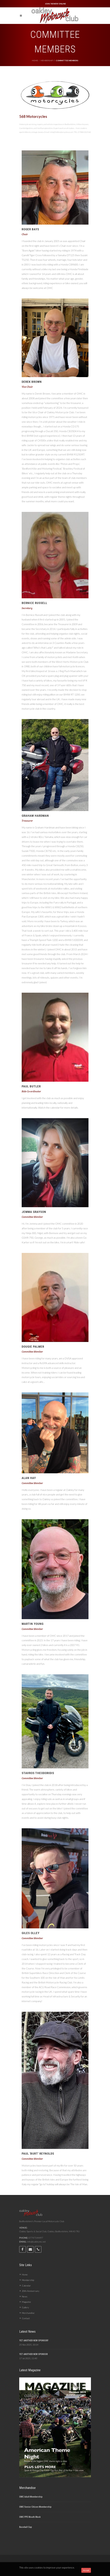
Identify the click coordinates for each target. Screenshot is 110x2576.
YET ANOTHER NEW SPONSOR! (33, 2340)
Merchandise (28, 2313)
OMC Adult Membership (30, 2496)
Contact (26, 2318)
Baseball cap (25, 2527)
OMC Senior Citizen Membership (35, 2507)
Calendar (26, 2285)
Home (35, 60)
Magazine (26, 2301)
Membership (47, 60)
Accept (86, 2570)
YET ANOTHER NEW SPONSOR (33, 2354)
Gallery (25, 2307)
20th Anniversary (30, 2291)
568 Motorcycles (33, 116)
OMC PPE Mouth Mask (30, 2517)
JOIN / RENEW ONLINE (55, 3)
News (24, 2296)
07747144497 (36, 2237)
